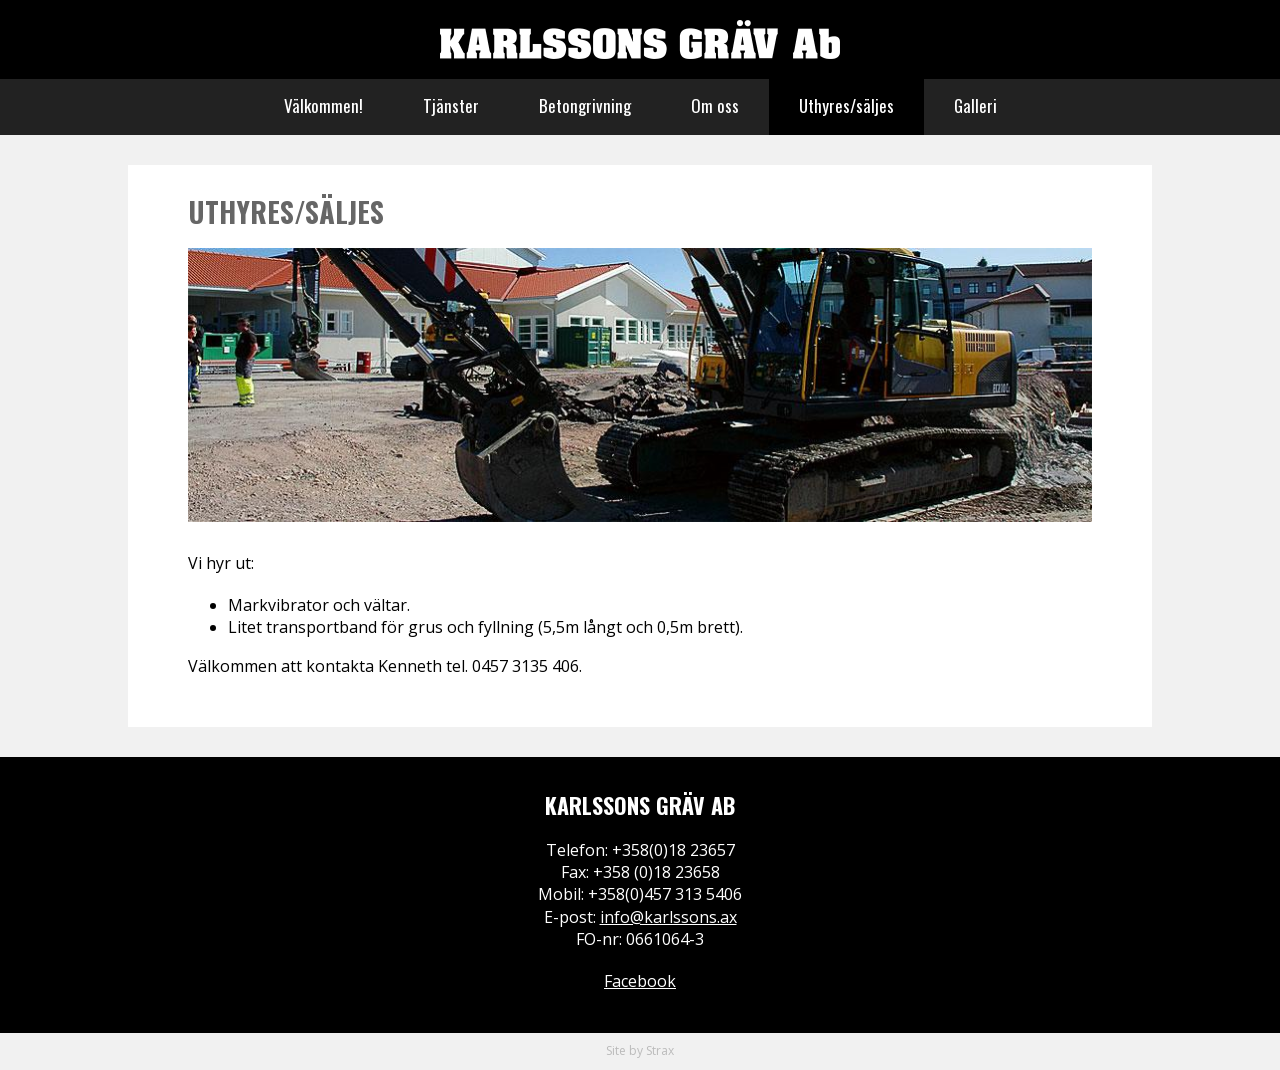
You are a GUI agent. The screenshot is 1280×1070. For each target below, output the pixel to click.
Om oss (715, 105)
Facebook (640, 981)
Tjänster (451, 105)
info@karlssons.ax (668, 917)
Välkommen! (323, 105)
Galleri (975, 105)
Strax (660, 1050)
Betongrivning (585, 105)
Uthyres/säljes (846, 105)
